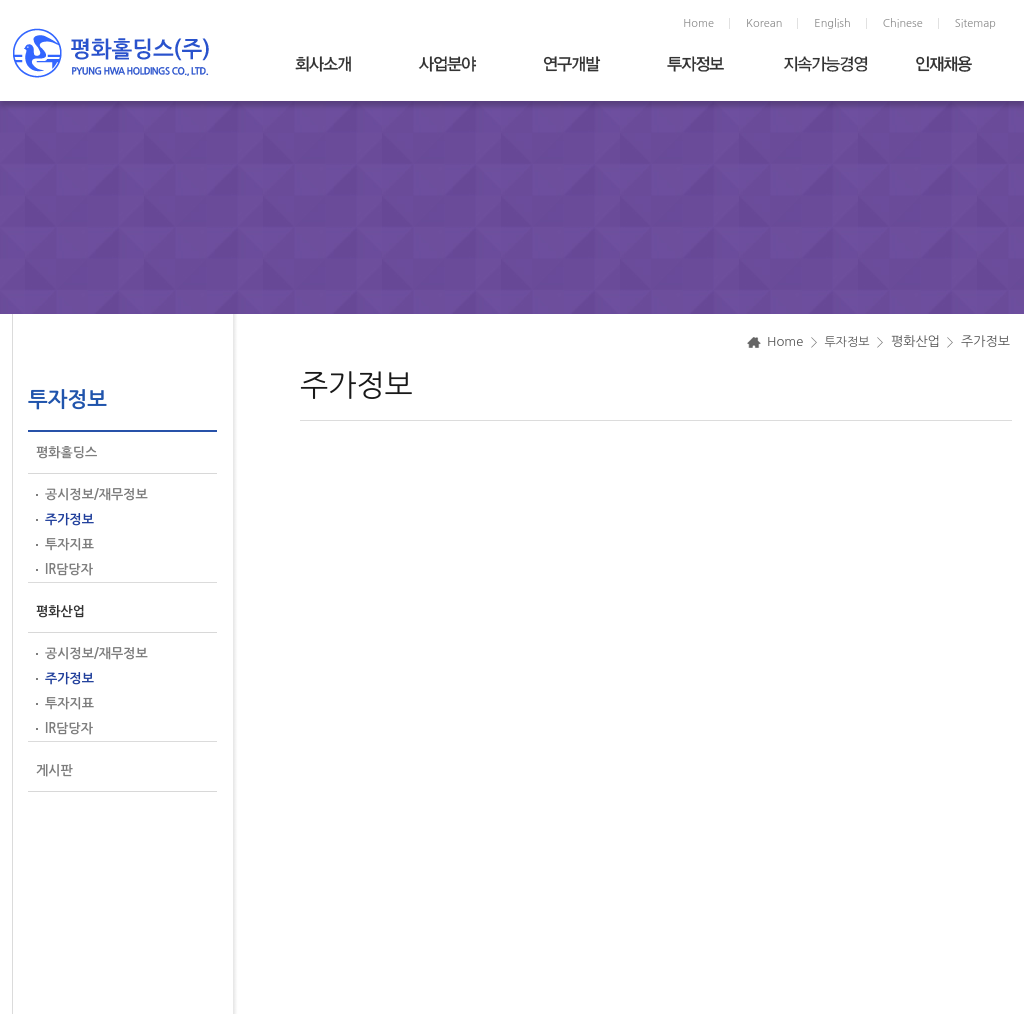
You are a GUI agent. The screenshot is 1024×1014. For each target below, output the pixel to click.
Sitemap (975, 23)
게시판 (54, 770)
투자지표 (69, 544)
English (832, 23)
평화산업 (60, 611)
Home (698, 23)
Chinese (903, 23)
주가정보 (69, 519)
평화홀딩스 (66, 452)
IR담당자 (69, 569)
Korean (764, 23)
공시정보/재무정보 (96, 494)
